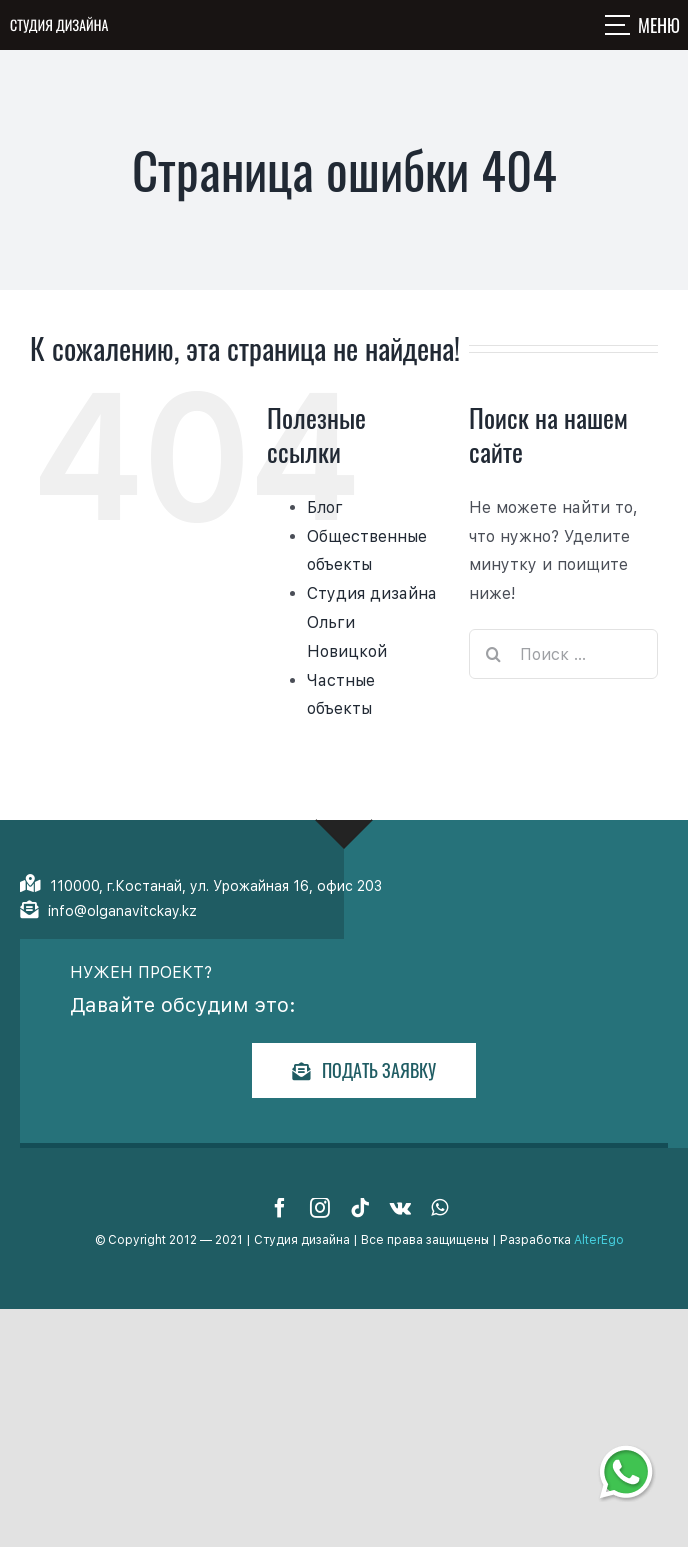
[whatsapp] (439, 1208)
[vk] (400, 1208)
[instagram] (320, 1208)
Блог (325, 507)
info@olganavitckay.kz (122, 911)
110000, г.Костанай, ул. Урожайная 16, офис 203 (216, 886)
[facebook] (280, 1208)
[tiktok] (360, 1208)
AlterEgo (599, 1240)
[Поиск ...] (563, 654)
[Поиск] (494, 654)
